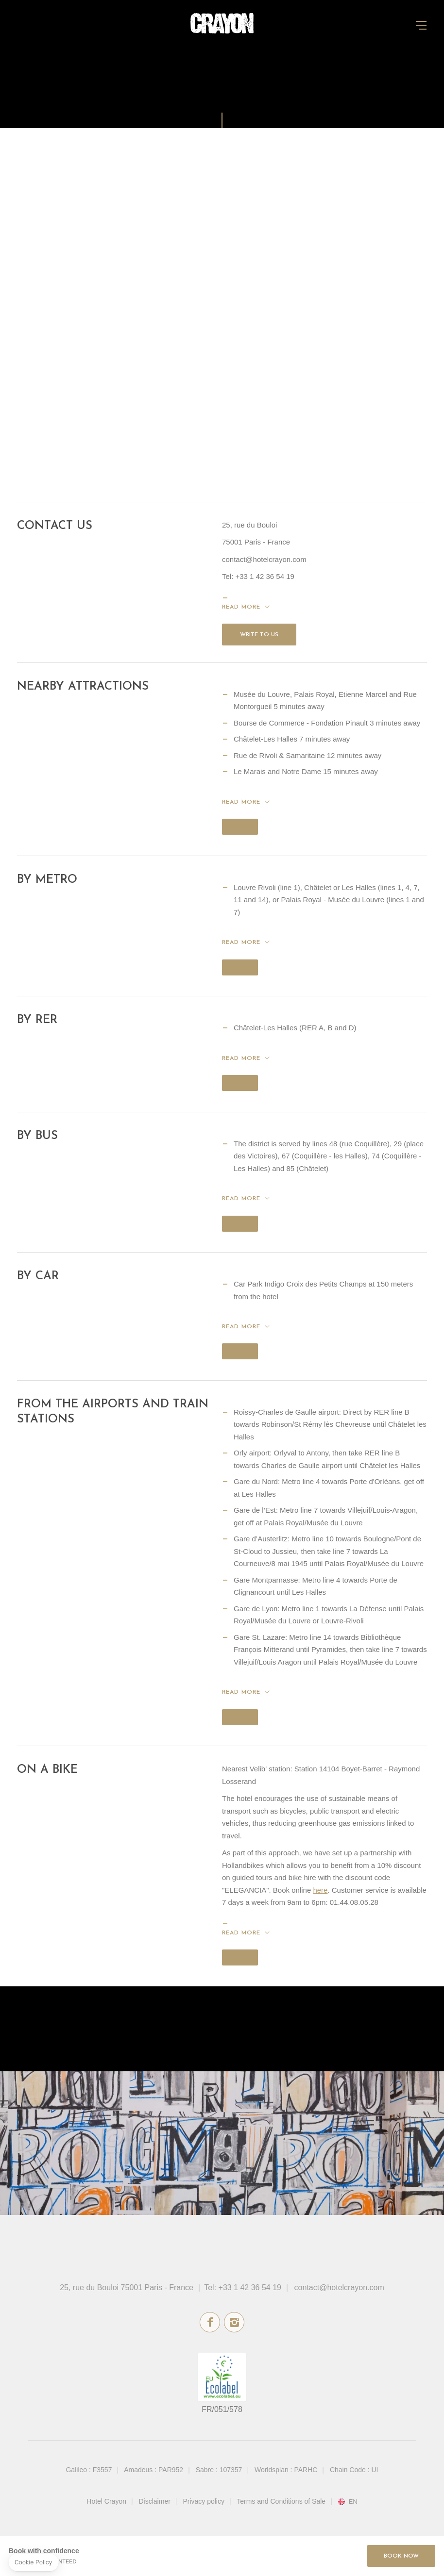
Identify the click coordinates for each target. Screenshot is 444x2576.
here (320, 1890)
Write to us (259, 635)
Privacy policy (203, 2501)
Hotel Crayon (106, 2501)
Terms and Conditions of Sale (281, 2501)
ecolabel (222, 2377)
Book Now (401, 2556)
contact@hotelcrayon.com (339, 2287)
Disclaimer (155, 2501)
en (353, 2501)
